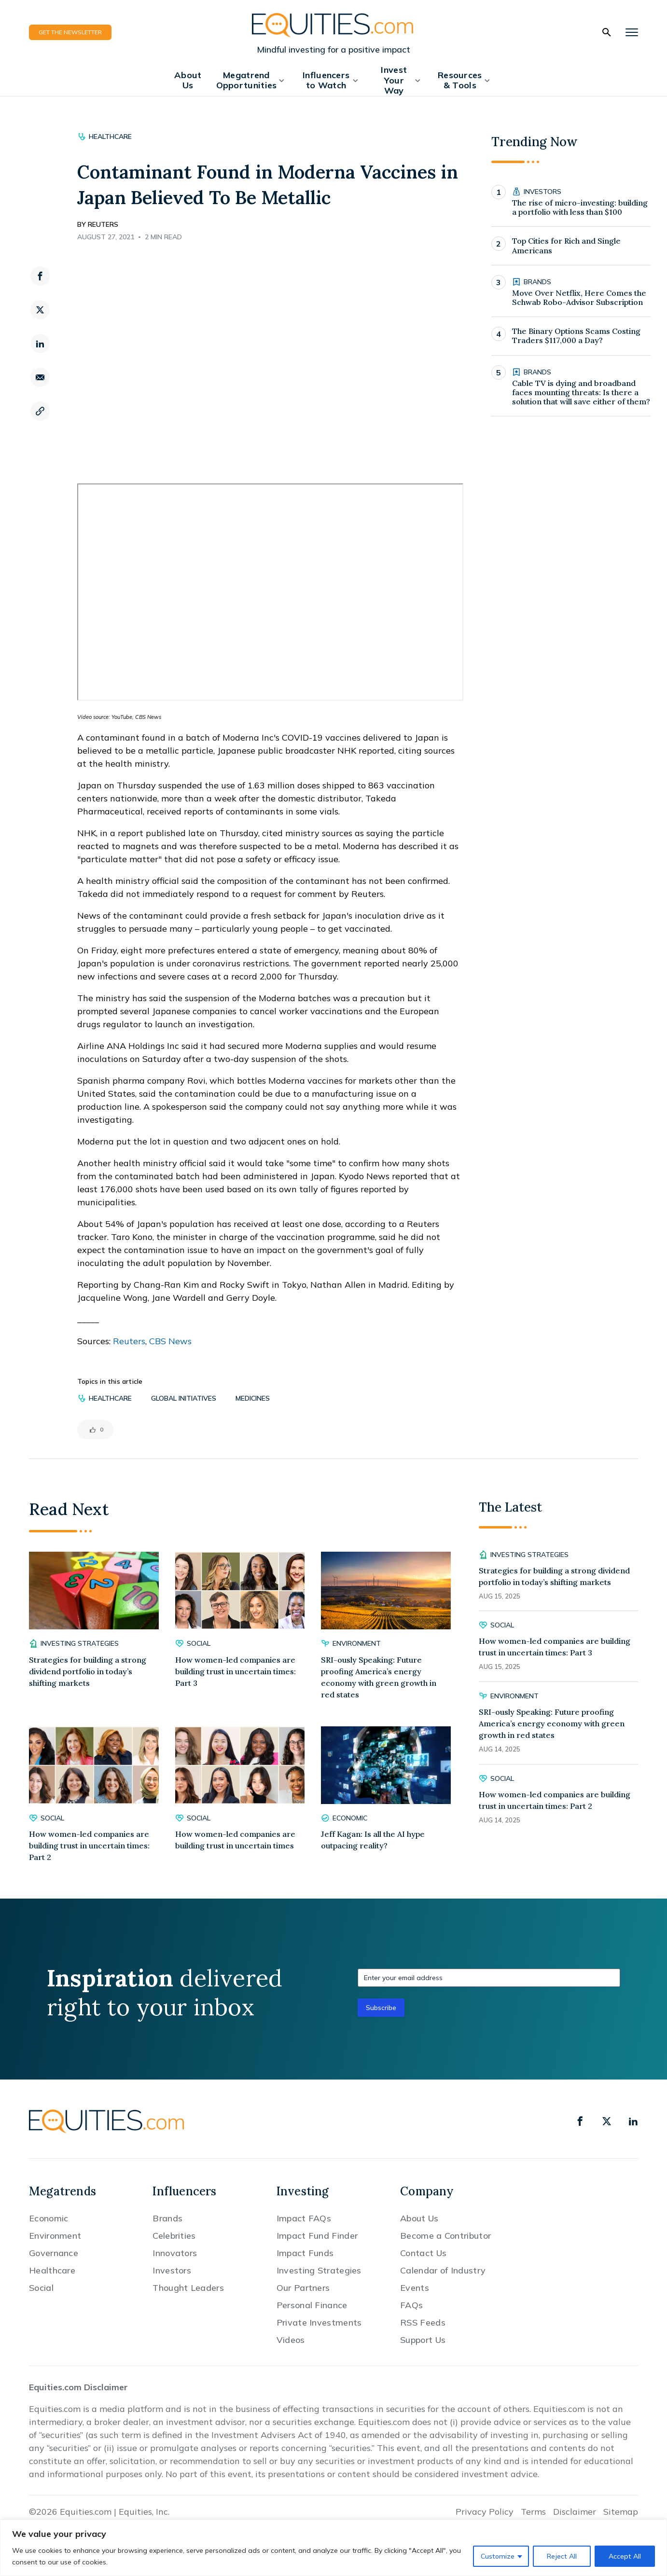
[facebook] (40, 276)
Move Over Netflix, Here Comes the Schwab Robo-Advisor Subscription (579, 298)
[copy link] (40, 411)
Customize (497, 2556)
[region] (333, 2548)
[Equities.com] (333, 25)
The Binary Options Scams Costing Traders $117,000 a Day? (576, 336)
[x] (606, 2121)
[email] (40, 377)
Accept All (625, 2556)
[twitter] (40, 309)
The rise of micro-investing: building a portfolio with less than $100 (580, 207)
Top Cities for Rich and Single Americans (566, 245)
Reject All (562, 2556)
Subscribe (381, 2007)
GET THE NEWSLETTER (70, 32)
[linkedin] (40, 343)
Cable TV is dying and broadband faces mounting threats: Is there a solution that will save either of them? (581, 392)
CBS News (170, 1341)
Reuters (129, 1341)
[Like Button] (92, 1429)
